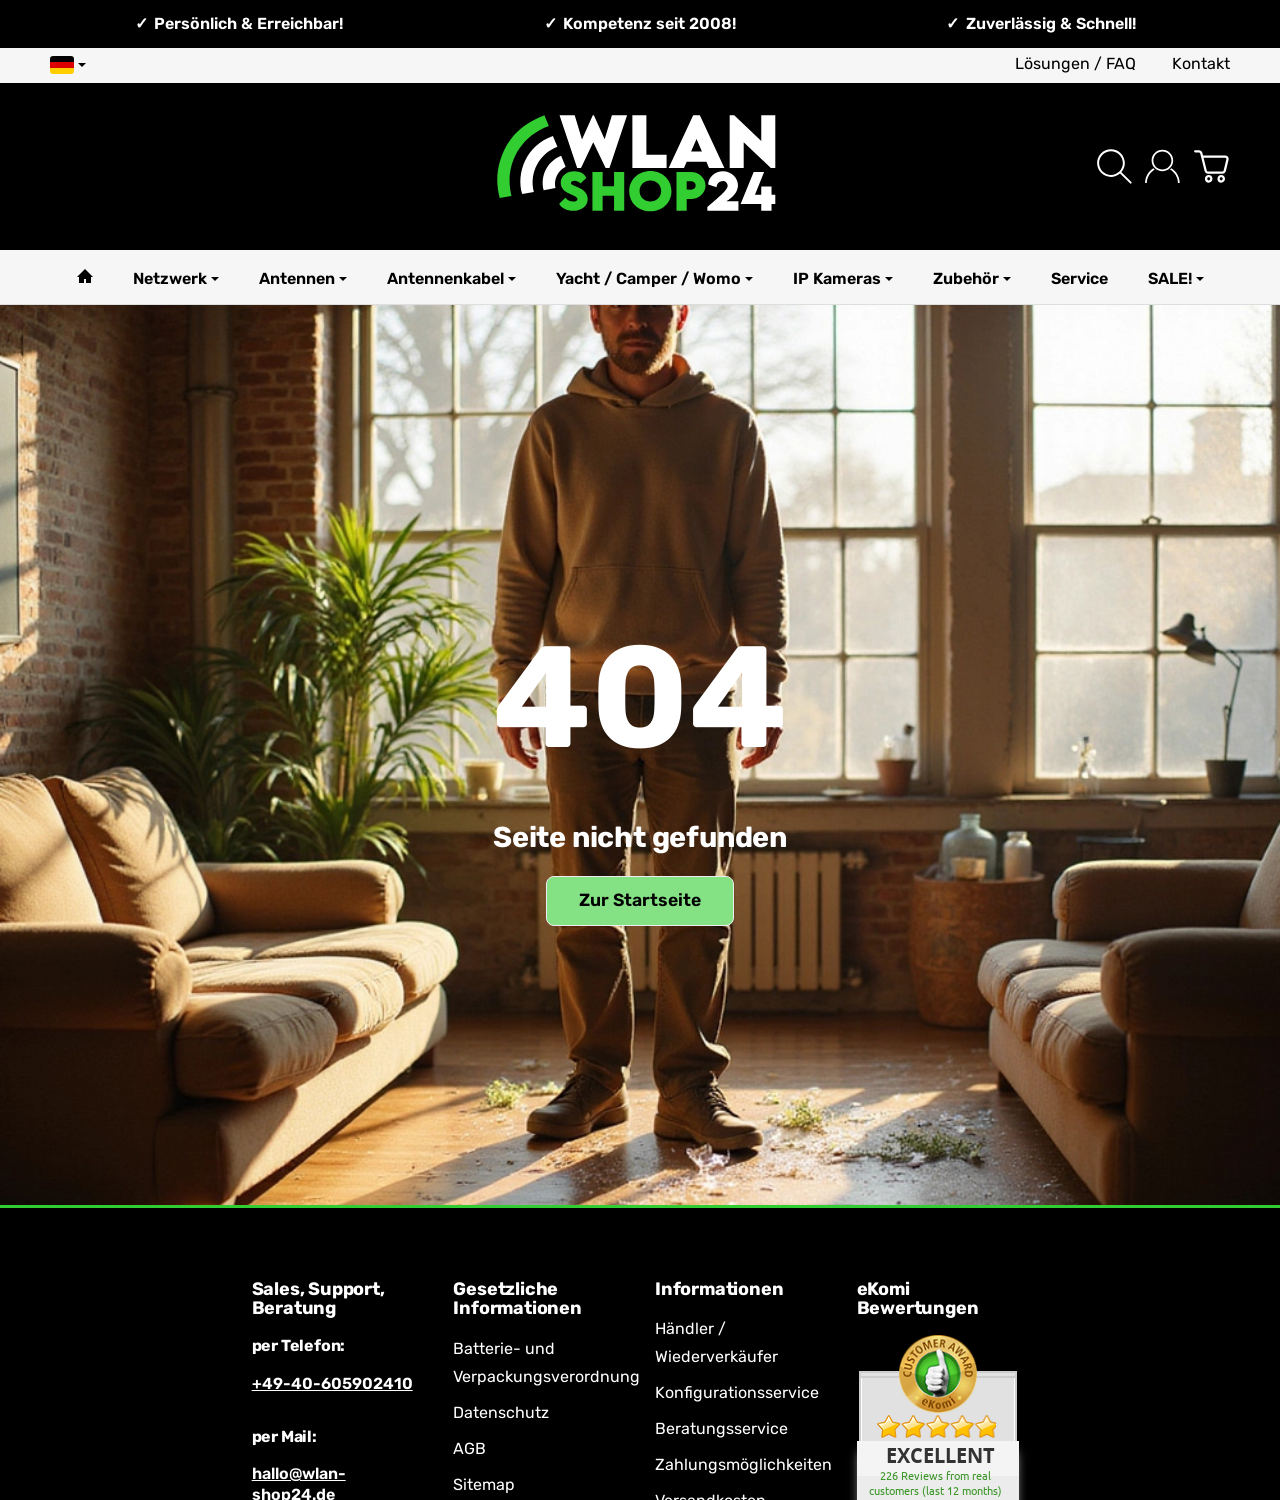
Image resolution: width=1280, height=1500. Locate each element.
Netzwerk (176, 278)
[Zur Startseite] (640, 166)
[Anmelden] (1162, 166)
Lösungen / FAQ (1075, 63)
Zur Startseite (640, 900)
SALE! (1176, 278)
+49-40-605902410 (332, 1383)
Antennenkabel (451, 278)
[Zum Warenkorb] (1211, 166)
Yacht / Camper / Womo (654, 278)
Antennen (303, 278)
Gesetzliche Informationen (517, 1300)
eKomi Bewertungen (918, 1300)
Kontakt (1201, 63)
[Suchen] (1114, 166)
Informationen (719, 1290)
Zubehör (972, 278)
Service (1079, 278)
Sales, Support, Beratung (318, 1300)
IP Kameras (843, 278)
